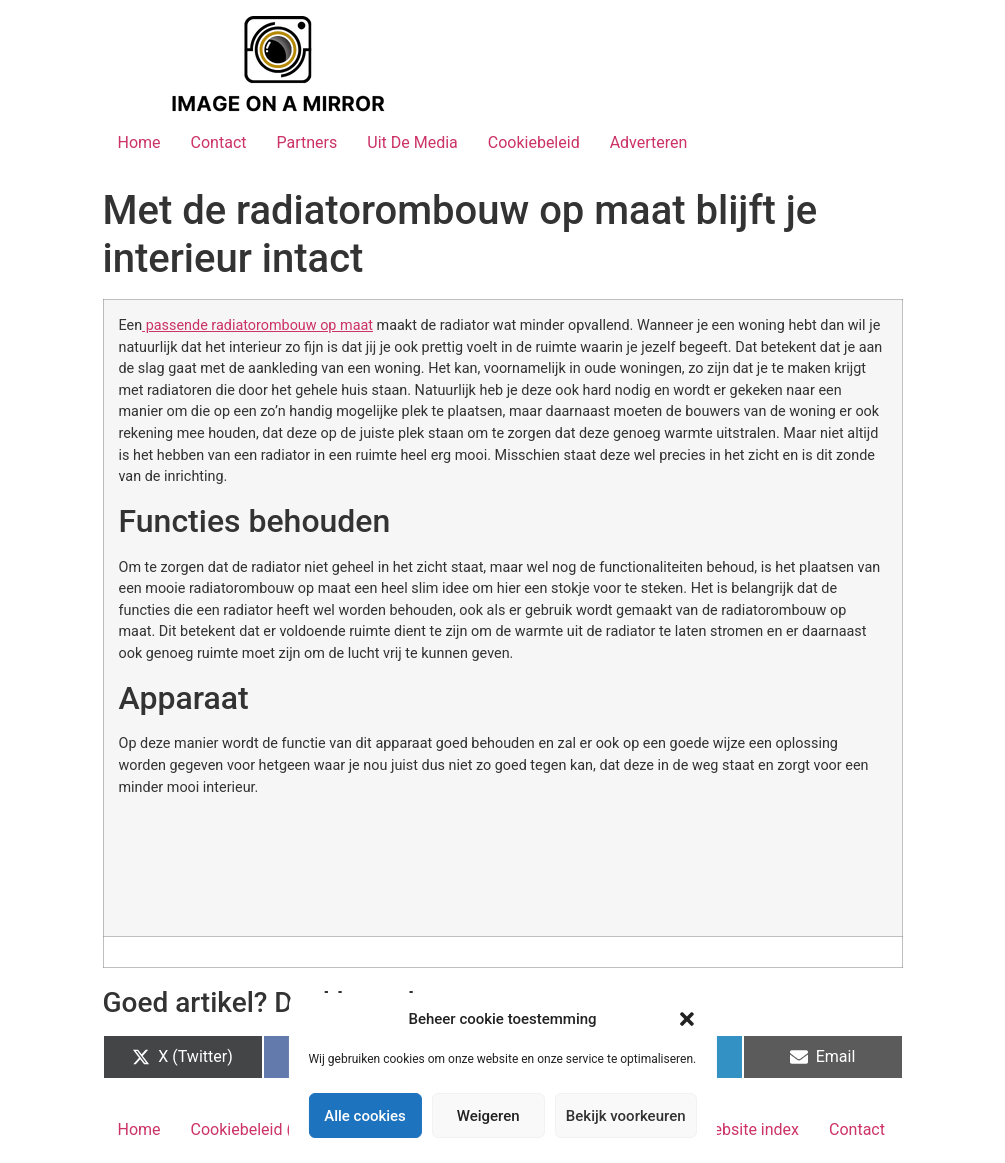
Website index (749, 1129)
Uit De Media (412, 142)
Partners (306, 142)
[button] (687, 1019)
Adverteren (649, 142)
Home (139, 142)
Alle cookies (365, 1116)
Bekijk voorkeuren (626, 1116)
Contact (219, 142)
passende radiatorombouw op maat (257, 325)
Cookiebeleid (534, 142)
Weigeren (488, 1116)
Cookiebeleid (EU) (254, 1129)
